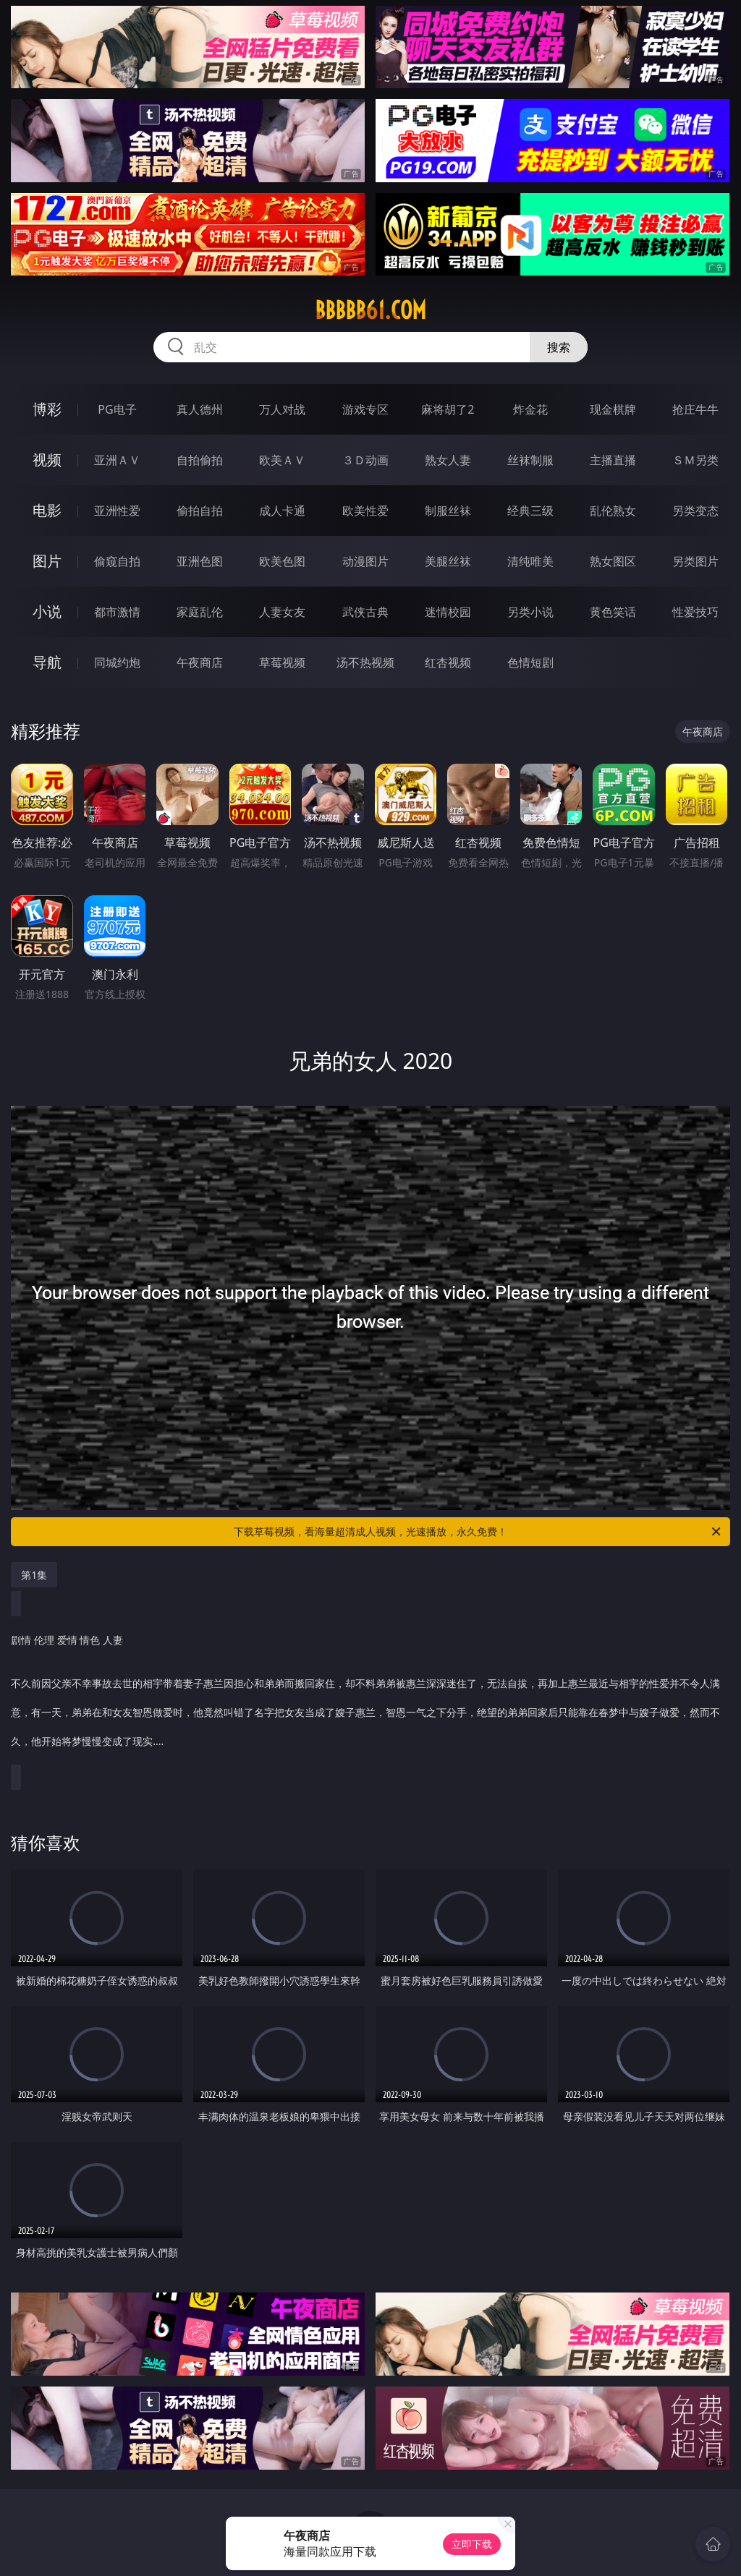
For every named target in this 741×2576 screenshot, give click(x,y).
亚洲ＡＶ (117, 460)
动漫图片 (365, 561)
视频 (47, 459)
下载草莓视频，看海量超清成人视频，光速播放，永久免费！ (478, 1531)
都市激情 (117, 612)
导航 (47, 662)
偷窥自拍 (117, 561)
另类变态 (695, 511)
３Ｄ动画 (365, 460)
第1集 (34, 1575)
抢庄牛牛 (695, 409)
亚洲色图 (200, 561)
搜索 (558, 347)
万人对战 (282, 409)
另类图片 (695, 561)
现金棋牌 (613, 409)
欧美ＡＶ (282, 460)
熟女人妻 (448, 460)
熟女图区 (613, 561)
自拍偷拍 (200, 460)
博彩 (47, 409)
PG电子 (117, 409)
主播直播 (613, 460)
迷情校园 (448, 612)
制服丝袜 (448, 511)
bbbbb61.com (370, 310)
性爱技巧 (695, 612)
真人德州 (200, 409)
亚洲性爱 (117, 511)
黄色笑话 (613, 612)
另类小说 (530, 612)
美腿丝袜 (448, 561)
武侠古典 (365, 612)
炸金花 (530, 409)
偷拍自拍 (200, 511)
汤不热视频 (365, 662)
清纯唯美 (530, 561)
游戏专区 (365, 409)
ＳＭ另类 (695, 460)
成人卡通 (282, 511)
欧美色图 (282, 561)
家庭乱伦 (200, 612)
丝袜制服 (530, 460)
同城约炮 (117, 662)
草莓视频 (282, 662)
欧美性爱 (365, 511)
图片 (47, 561)
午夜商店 (200, 662)
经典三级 (530, 511)
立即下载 (472, 2544)
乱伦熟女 (613, 511)
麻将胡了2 (447, 409)
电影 (47, 510)
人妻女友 (282, 612)
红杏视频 (448, 662)
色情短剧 (530, 662)
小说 (47, 611)
